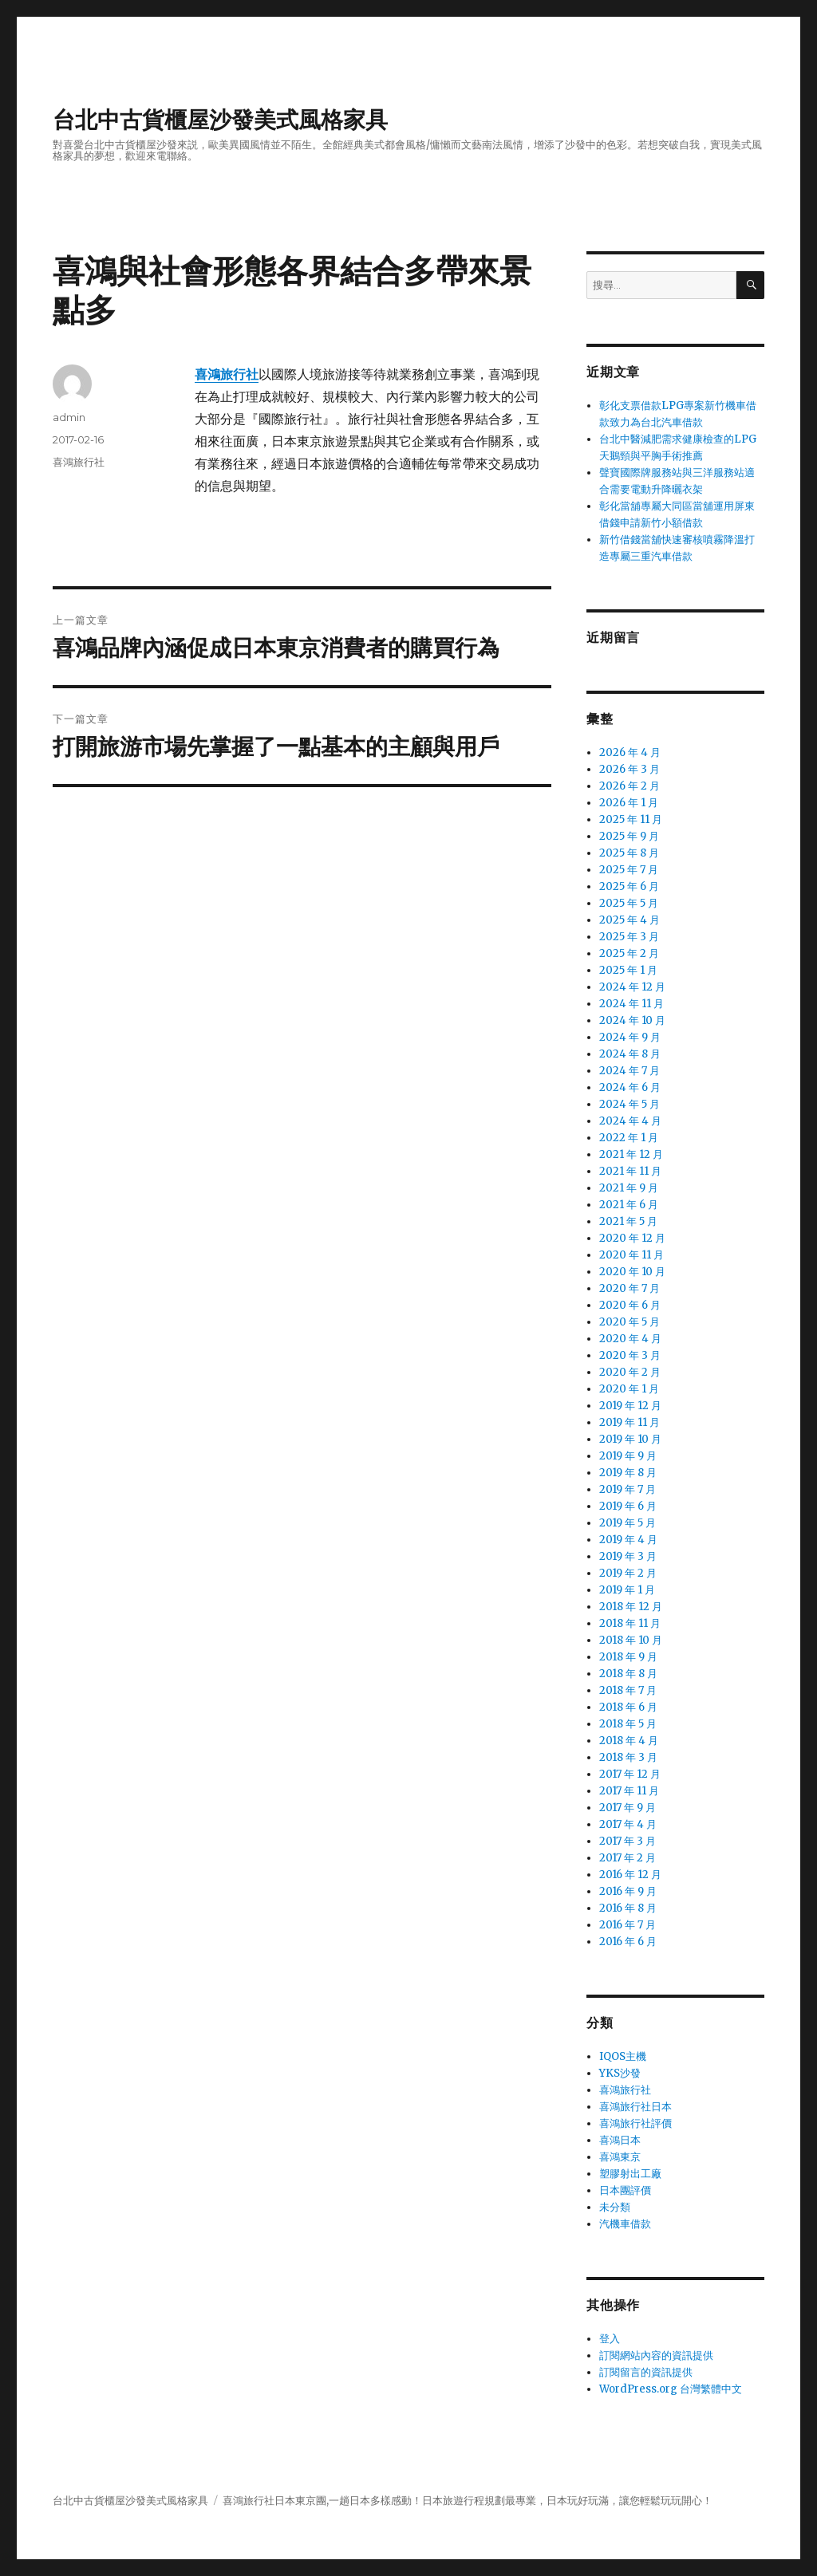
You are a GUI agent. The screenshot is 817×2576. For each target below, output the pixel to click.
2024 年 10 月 (632, 1020)
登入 (609, 2339)
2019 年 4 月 (628, 1539)
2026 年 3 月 (629, 769)
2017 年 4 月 (628, 1824)
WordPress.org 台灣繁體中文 (670, 2389)
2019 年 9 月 (628, 1456)
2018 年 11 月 (630, 1623)
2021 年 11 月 (630, 1171)
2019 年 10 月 (630, 1439)
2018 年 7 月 (628, 1690)
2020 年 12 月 (632, 1238)
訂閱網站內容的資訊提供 (656, 2355)
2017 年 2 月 (627, 1858)
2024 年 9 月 (630, 1037)
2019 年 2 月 (628, 1573)
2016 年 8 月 (628, 1908)
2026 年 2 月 (629, 786)
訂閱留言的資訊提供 (646, 2372)
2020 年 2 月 (630, 1372)
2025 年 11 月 (630, 819)
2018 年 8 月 (628, 1673)
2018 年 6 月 (628, 1707)
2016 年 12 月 (630, 1874)
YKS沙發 (620, 2073)
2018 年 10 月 (630, 1640)
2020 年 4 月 (630, 1338)
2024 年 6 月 (630, 1087)
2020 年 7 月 (629, 1288)
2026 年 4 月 (630, 752)
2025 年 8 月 (629, 853)
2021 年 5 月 (628, 1221)
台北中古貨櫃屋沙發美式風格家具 (220, 119)
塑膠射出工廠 (630, 2173)
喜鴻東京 (620, 2157)
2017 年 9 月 (627, 1807)
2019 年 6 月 (628, 1506)
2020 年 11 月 (631, 1255)
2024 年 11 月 (631, 1003)
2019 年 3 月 (628, 1556)
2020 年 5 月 (629, 1322)
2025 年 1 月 (628, 970)
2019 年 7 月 (627, 1489)
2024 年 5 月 (629, 1104)
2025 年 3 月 (629, 936)
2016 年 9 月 (628, 1891)
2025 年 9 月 (629, 836)
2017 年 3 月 (627, 1841)
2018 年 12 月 (630, 1606)
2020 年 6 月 (630, 1305)
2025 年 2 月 (629, 953)
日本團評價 (625, 2190)
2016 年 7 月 (627, 1925)
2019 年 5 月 (627, 1523)
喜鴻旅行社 (79, 461)
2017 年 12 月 (630, 1774)
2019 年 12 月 (630, 1405)
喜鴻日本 (620, 2140)
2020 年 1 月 (629, 1389)
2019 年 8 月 (628, 1472)
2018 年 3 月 (628, 1757)
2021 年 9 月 (628, 1188)
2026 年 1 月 (628, 802)
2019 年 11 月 (629, 1422)
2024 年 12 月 (632, 987)
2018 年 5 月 (628, 1724)
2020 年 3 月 (630, 1355)
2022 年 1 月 (628, 1137)
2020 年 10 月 (632, 1271)
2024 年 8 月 (630, 1054)
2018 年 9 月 (628, 1657)
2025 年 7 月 (628, 869)
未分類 (614, 2207)
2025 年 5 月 (628, 903)
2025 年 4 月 (629, 920)
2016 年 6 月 (628, 1941)
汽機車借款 (625, 2224)
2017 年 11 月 (629, 1791)
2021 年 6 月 (628, 1204)
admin (69, 417)
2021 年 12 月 (631, 1154)
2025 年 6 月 (629, 886)
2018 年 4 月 (628, 1740)
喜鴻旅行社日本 (635, 2106)
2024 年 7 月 (629, 1070)
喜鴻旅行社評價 (635, 2123)
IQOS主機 (622, 2056)
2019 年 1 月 (627, 1590)
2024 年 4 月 (630, 1121)
